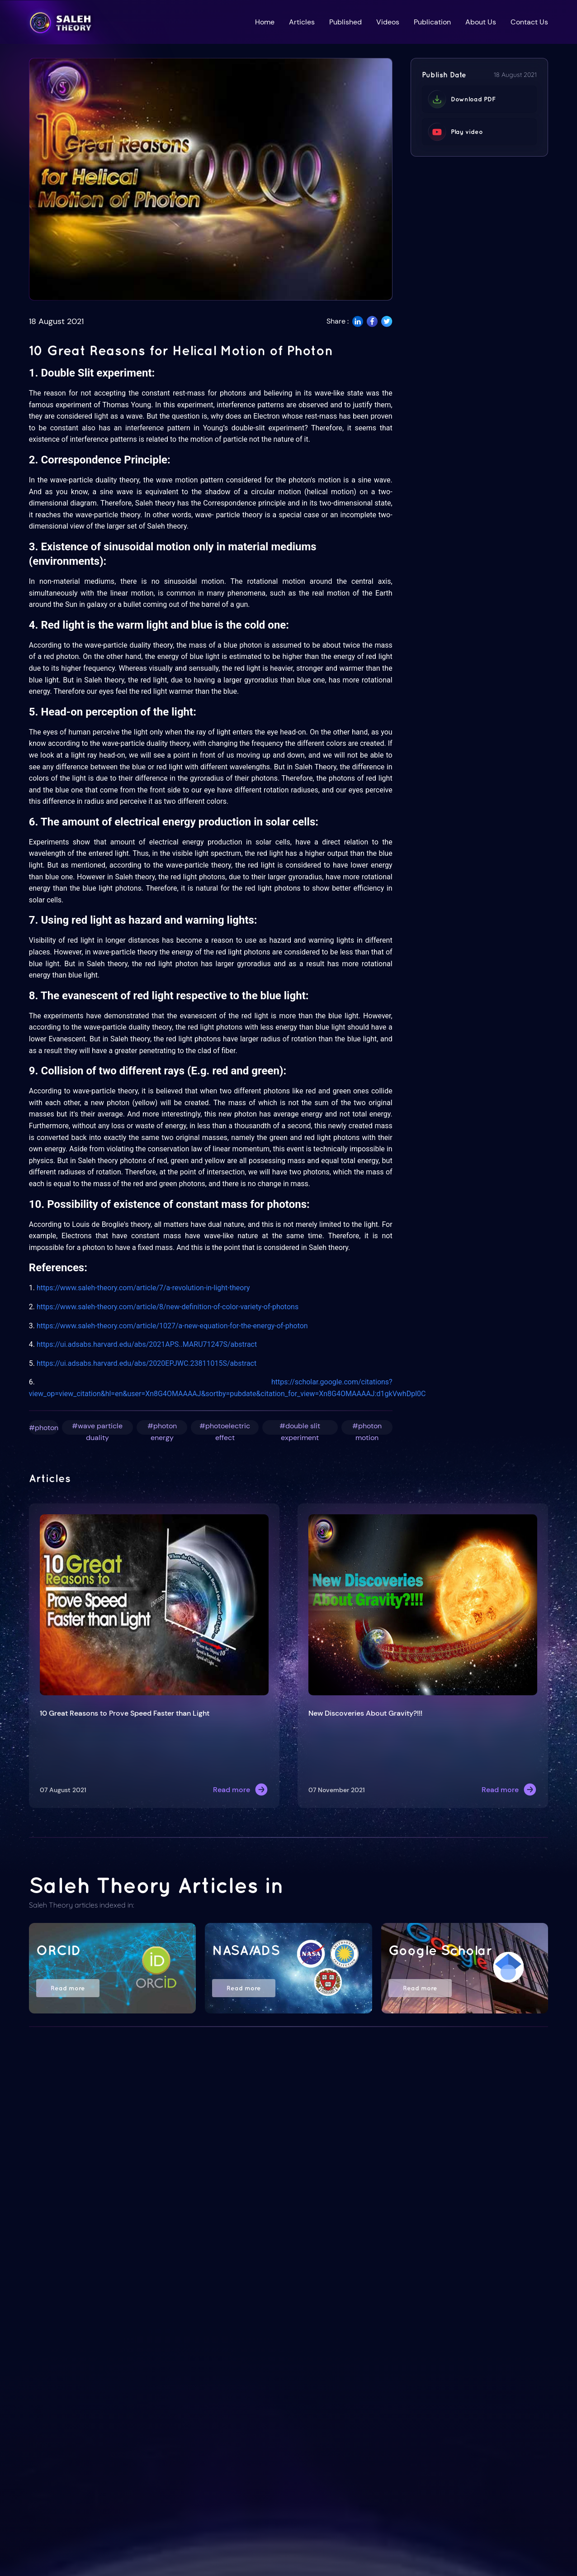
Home (264, 22)
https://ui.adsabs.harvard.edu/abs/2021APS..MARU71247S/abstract (147, 1344)
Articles (302, 22)
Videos (387, 22)
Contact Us (529, 22)
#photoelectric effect (224, 1428)
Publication (432, 22)
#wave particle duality (97, 1428)
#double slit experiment (299, 1428)
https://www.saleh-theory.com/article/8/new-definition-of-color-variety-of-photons (167, 1306)
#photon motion (367, 1428)
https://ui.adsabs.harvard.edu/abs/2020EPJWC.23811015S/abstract (146, 1363)
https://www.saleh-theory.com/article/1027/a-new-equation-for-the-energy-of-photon (172, 1325)
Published (345, 22)
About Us (480, 22)
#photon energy (162, 1428)
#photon (43, 1427)
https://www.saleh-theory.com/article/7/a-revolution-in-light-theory (143, 1287)
